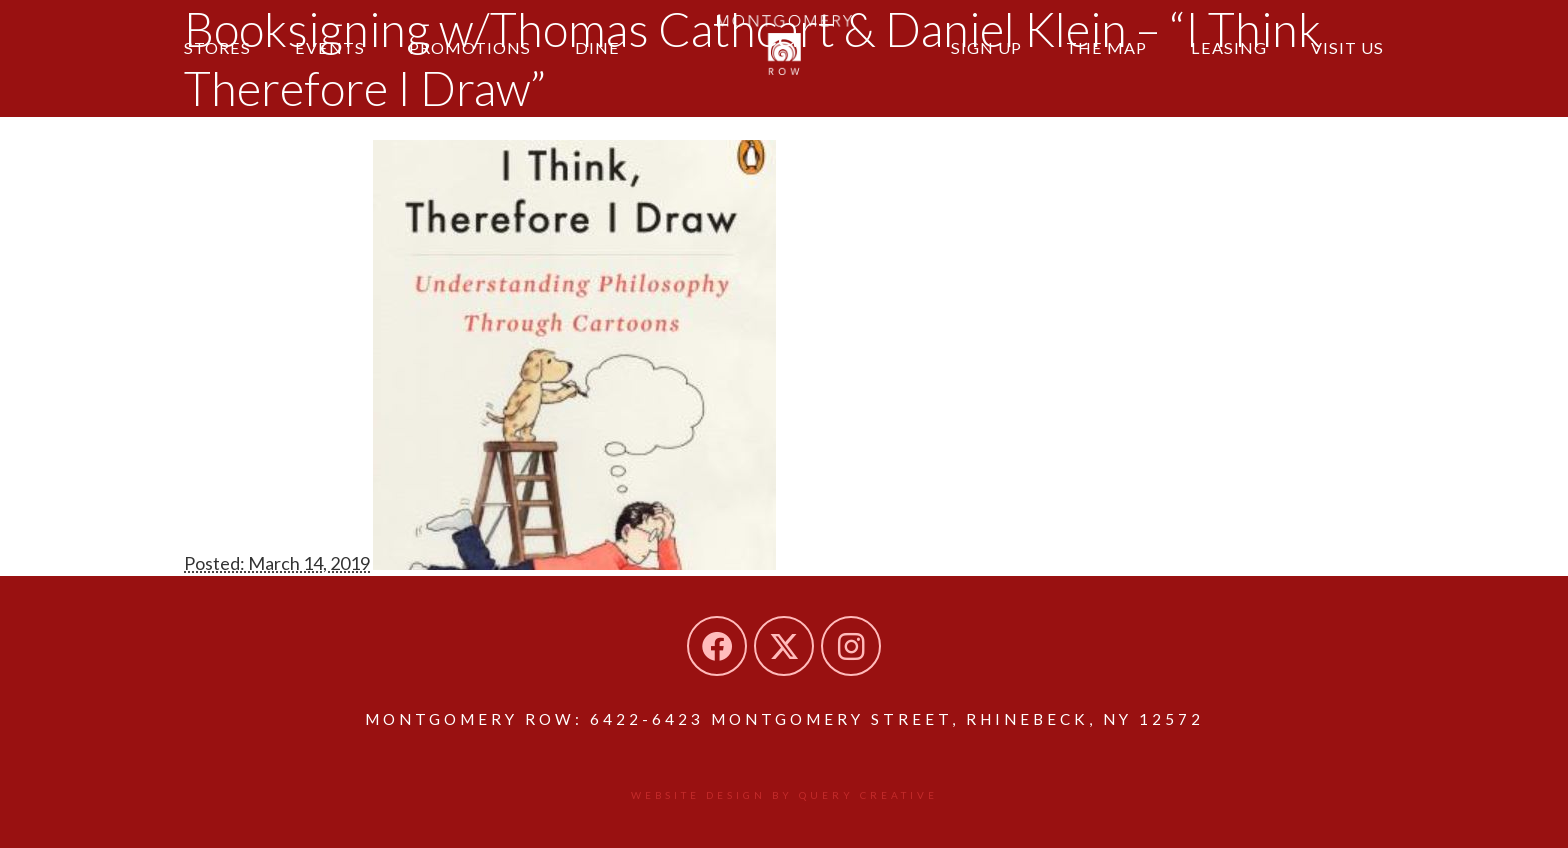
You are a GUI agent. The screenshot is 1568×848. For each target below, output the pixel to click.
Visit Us (1347, 47)
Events (330, 47)
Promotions (470, 47)
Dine (597, 47)
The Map (1106, 47)
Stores (217, 47)
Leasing (1229, 47)
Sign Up (986, 47)
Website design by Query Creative (784, 795)
